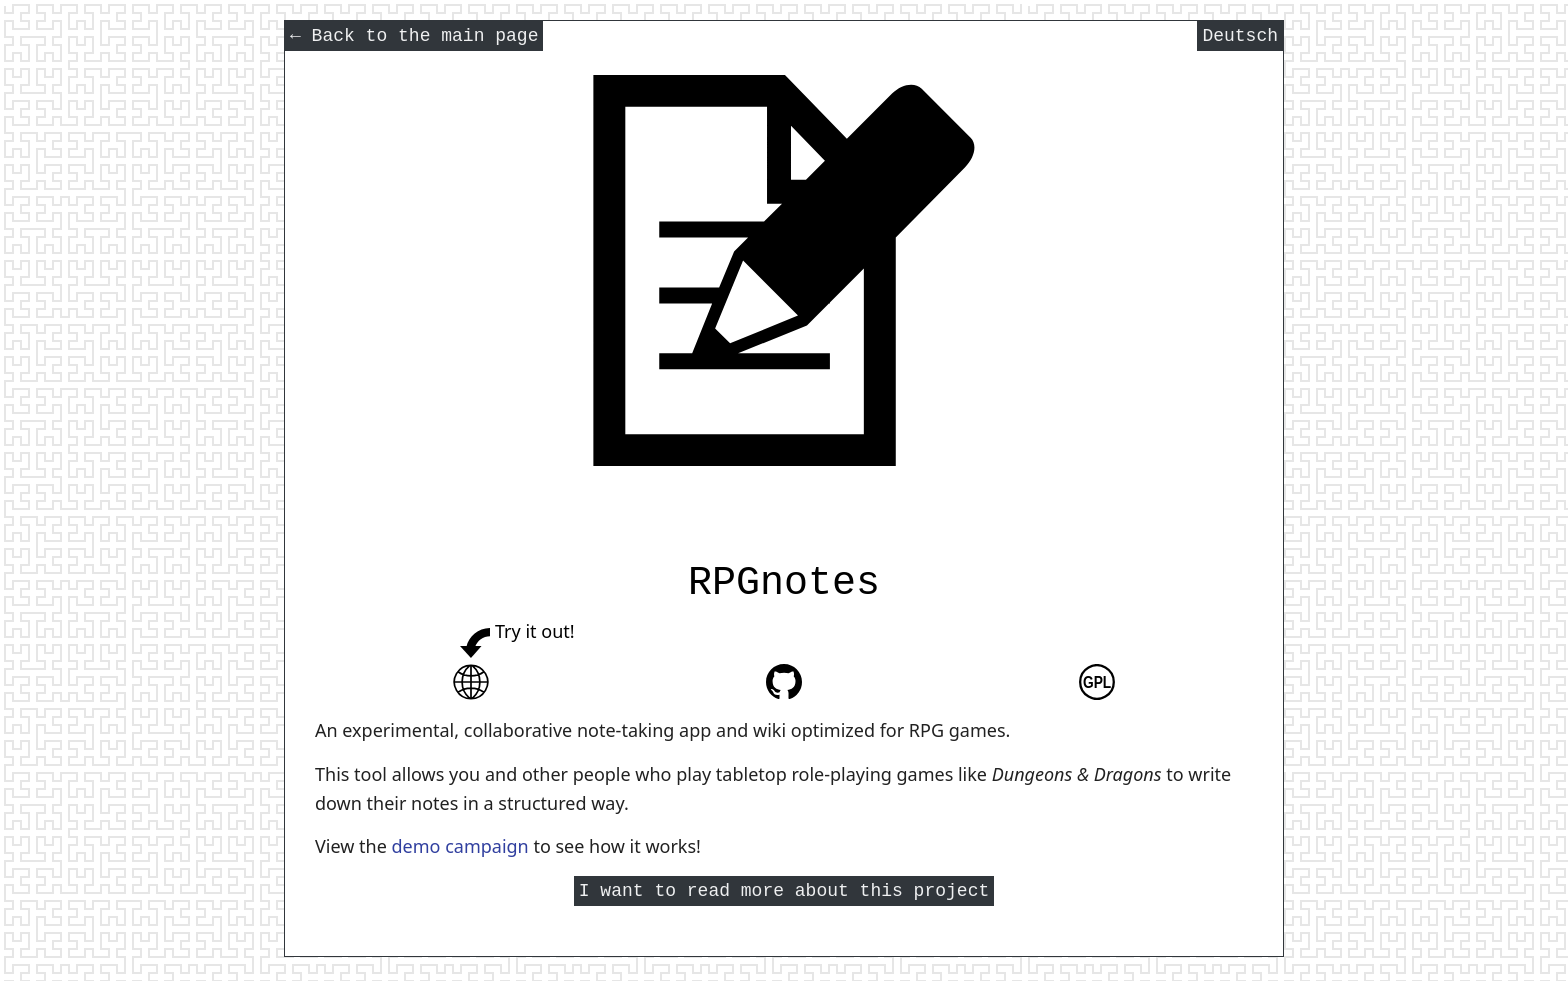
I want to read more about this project (784, 893)
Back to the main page (414, 38)
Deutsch (1240, 38)
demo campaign (460, 846)
